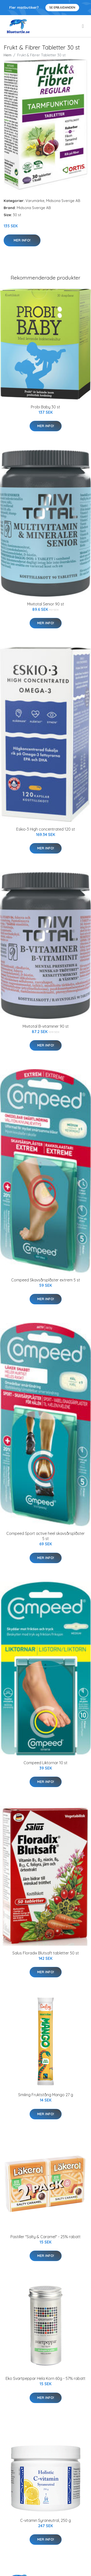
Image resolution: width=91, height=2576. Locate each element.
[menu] (83, 26)
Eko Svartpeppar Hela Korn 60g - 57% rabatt (45, 2378)
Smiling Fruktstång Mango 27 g (45, 2094)
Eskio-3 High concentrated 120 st (45, 829)
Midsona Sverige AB (63, 200)
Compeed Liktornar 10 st (45, 1762)
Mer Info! (22, 240)
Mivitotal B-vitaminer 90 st (46, 1026)
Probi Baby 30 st (45, 406)
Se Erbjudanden (62, 7)
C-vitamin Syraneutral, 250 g (45, 2520)
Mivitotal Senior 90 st (45, 604)
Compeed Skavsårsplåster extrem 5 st (45, 1280)
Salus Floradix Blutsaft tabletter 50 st (45, 1953)
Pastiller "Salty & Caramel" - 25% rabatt (45, 2236)
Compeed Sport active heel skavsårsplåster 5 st (45, 1536)
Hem (7, 55)
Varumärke (34, 200)
